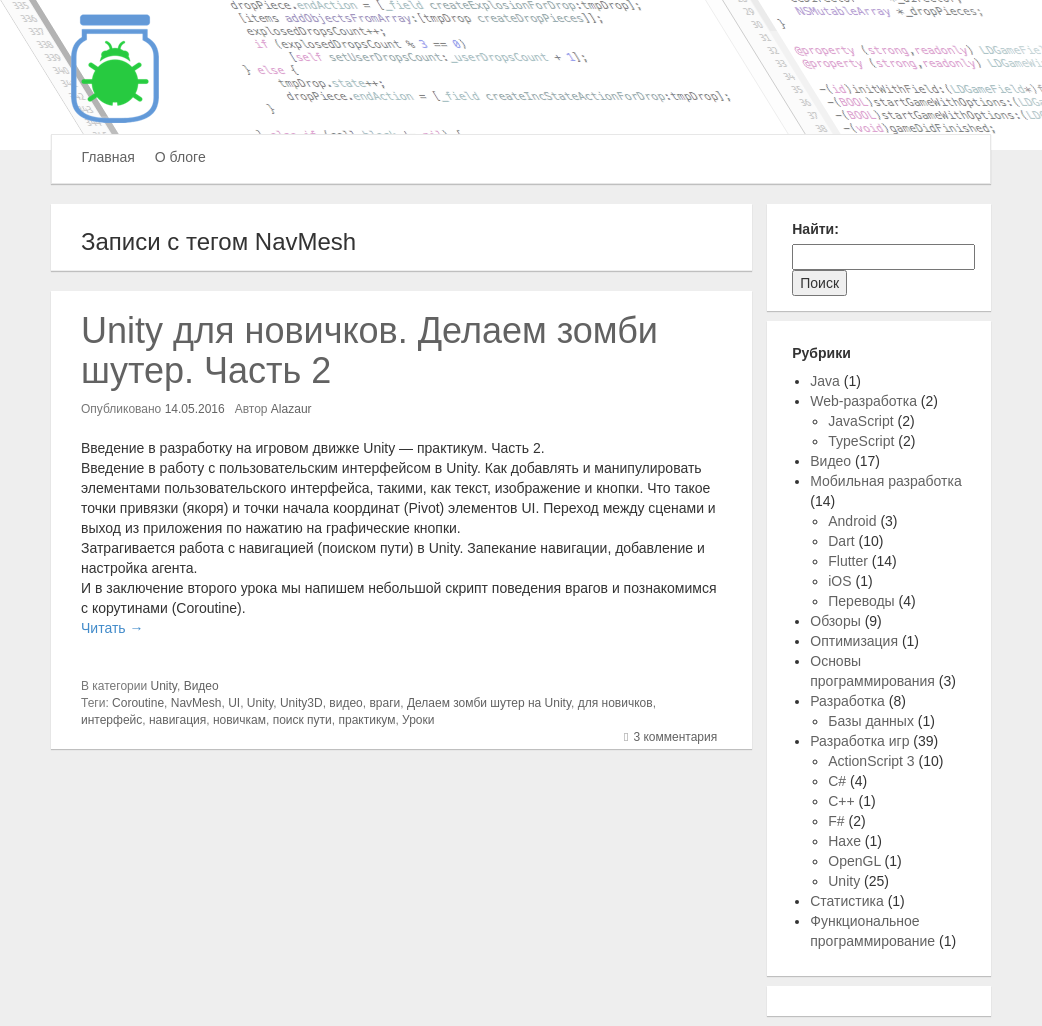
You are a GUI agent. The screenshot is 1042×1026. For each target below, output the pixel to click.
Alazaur (291, 409)
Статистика (847, 901)
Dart (841, 541)
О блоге (180, 157)
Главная (108, 157)
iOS (839, 581)
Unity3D (301, 703)
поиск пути (302, 720)
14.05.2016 (195, 409)
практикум (366, 720)
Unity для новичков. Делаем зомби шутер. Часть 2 (369, 350)
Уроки (418, 720)
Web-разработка (863, 401)
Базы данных (871, 721)
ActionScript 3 (871, 761)
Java (825, 381)
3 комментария (675, 737)
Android (852, 521)
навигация (177, 720)
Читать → (112, 628)
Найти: (815, 229)
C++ (841, 801)
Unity (164, 686)
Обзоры (835, 621)
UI (234, 703)
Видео (201, 686)
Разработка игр (859, 741)
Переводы (861, 601)
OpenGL (854, 861)
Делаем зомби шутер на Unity (489, 703)
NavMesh (196, 703)
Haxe (844, 841)
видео (345, 703)
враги (384, 703)
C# (837, 781)
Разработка (847, 701)
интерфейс (111, 720)
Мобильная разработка (885, 481)
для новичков (615, 703)
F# (836, 821)
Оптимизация (854, 641)
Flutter (848, 561)
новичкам (239, 720)
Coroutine (138, 703)
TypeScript (861, 441)
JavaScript (860, 421)
